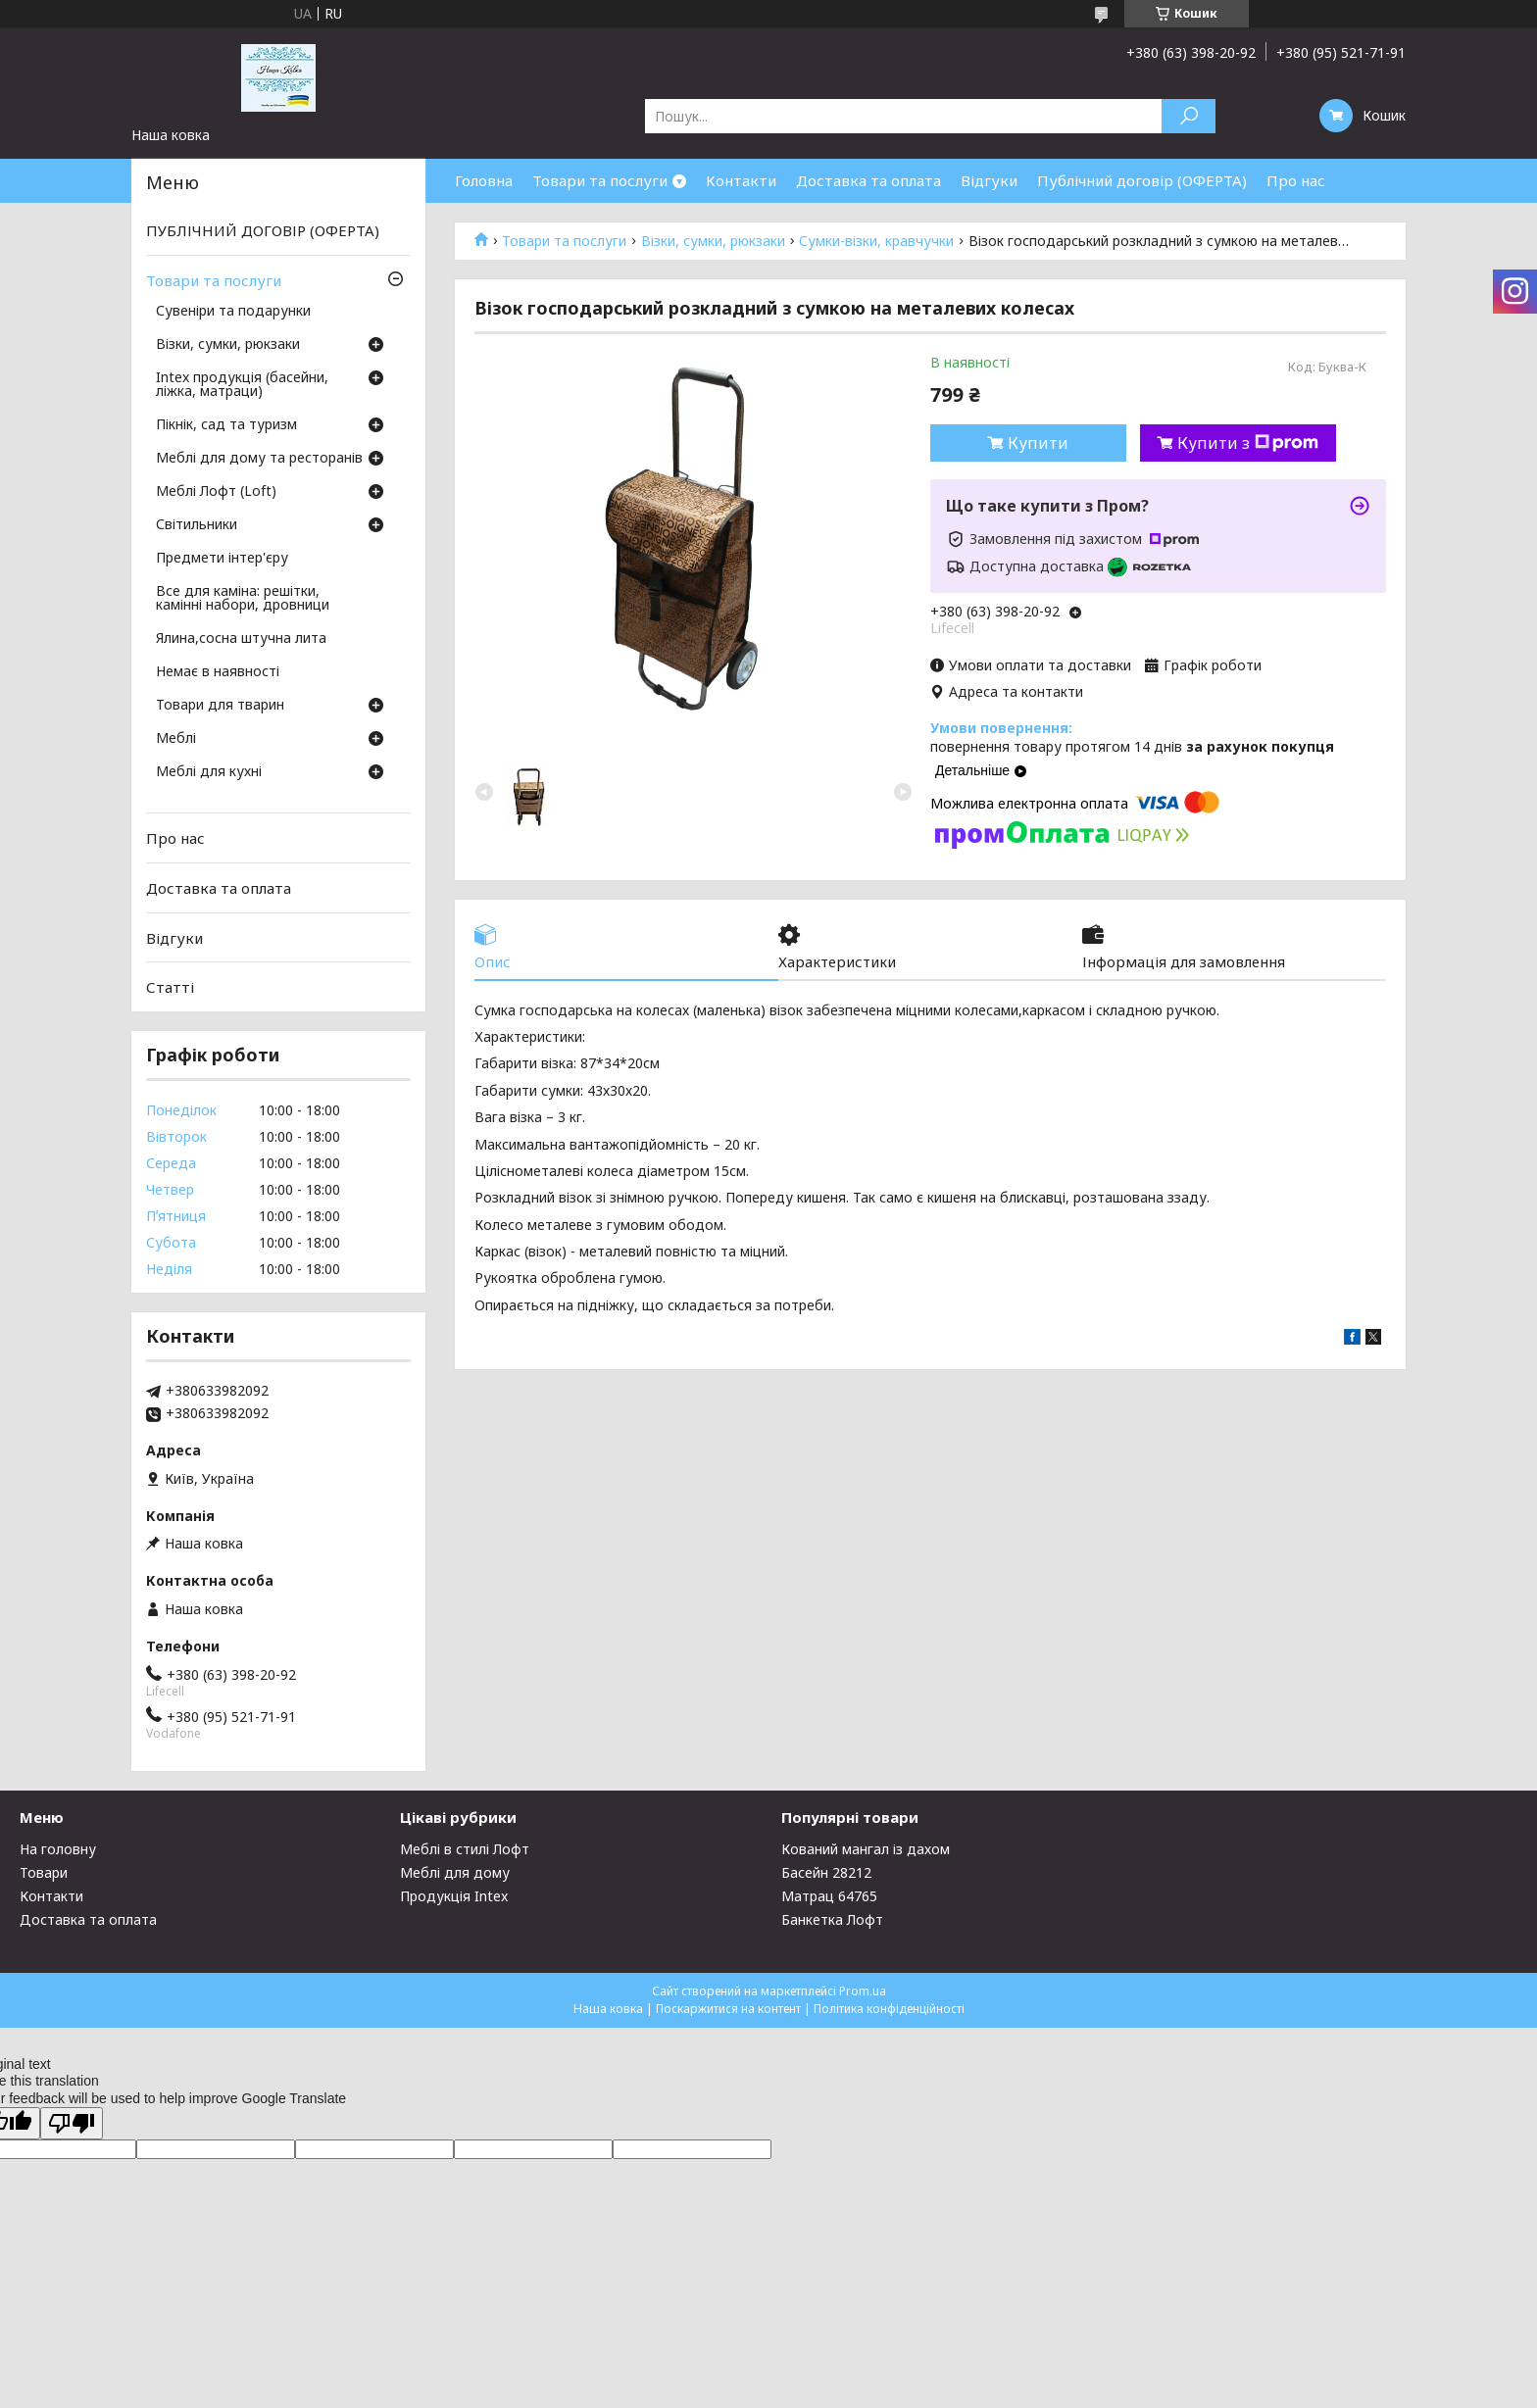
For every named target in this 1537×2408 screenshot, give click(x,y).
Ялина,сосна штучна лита (241, 639)
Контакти (741, 180)
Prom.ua (862, 1991)
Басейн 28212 (826, 1872)
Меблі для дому (455, 1872)
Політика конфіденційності (889, 2008)
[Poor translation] (71, 2123)
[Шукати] (1188, 116)
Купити (1038, 443)
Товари (44, 1872)
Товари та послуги (600, 180)
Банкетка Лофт (832, 1919)
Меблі (176, 739)
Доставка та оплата (868, 180)
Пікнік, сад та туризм (226, 425)
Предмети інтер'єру (222, 558)
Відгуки (989, 180)
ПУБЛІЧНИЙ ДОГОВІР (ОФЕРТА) (262, 230)
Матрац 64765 (829, 1896)
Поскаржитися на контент (728, 2008)
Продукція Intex (454, 1896)
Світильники (196, 525)
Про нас (1295, 180)
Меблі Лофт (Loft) (216, 492)
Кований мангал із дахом (865, 1849)
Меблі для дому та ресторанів (259, 459)
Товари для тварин (220, 705)
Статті (170, 987)
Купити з (1247, 443)
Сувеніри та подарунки (233, 311)
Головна (484, 180)
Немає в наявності (217, 672)
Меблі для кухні (209, 772)
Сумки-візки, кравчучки (876, 241)
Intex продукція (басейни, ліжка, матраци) (242, 385)
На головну (58, 1849)
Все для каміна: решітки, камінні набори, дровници (242, 599)
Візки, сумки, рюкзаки (713, 241)
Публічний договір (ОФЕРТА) (1142, 180)
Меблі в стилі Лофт (464, 1849)
